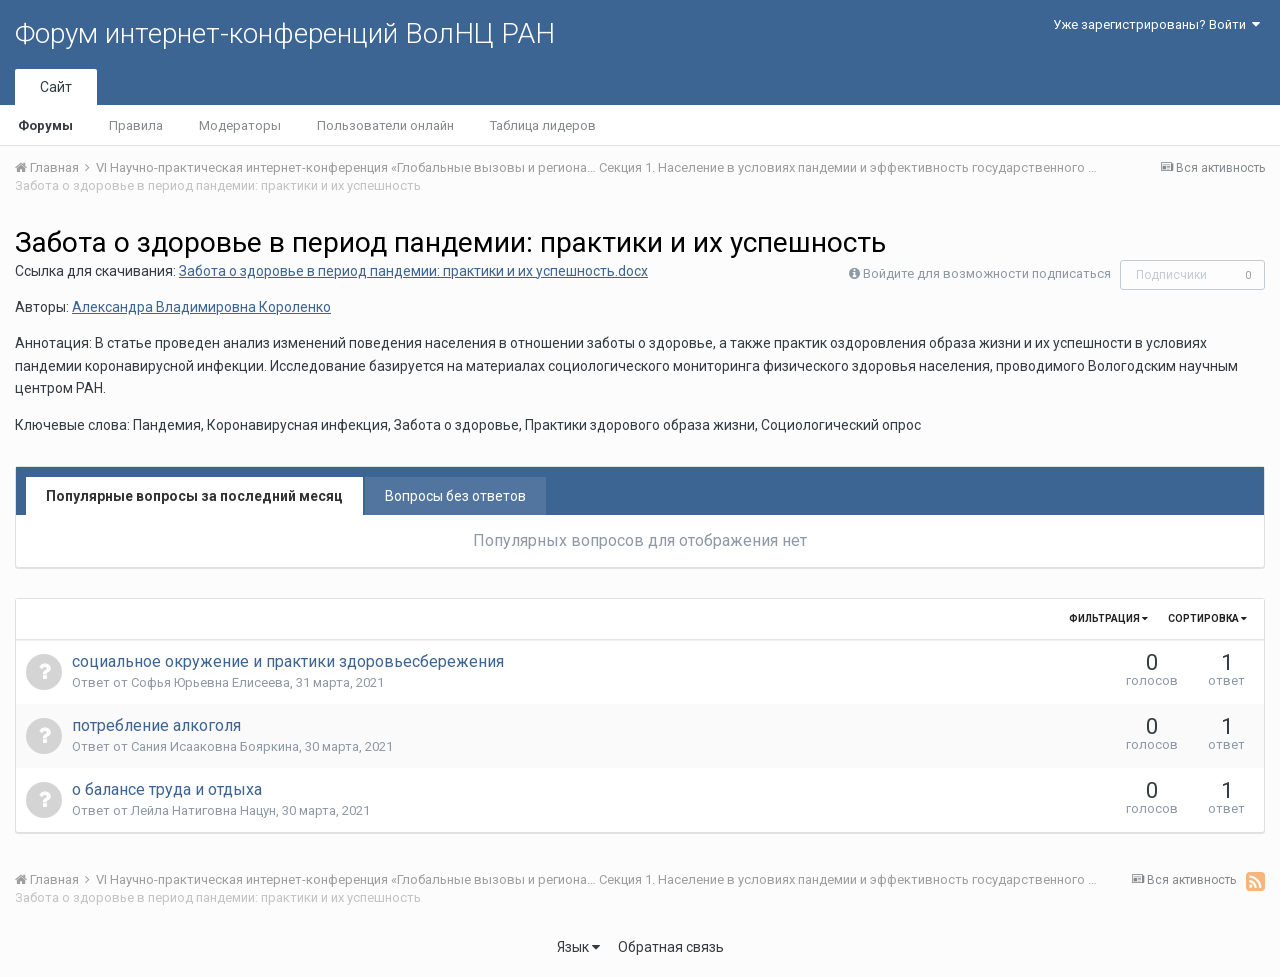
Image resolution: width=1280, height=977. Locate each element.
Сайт (56, 87)
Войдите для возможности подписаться (987, 273)
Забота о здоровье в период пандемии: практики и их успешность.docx (413, 271)
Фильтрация (1108, 618)
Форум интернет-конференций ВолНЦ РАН (285, 33)
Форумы (45, 125)
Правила (136, 125)
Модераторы (240, 125)
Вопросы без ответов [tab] (455, 496)
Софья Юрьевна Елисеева (210, 682)
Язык (578, 947)
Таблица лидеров (543, 125)
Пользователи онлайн (385, 125)
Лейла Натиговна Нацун (203, 810)
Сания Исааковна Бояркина (215, 746)
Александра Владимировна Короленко (201, 307)
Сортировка (1207, 618)
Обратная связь (671, 947)
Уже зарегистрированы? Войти (1156, 24)
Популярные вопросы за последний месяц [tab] (194, 496)
